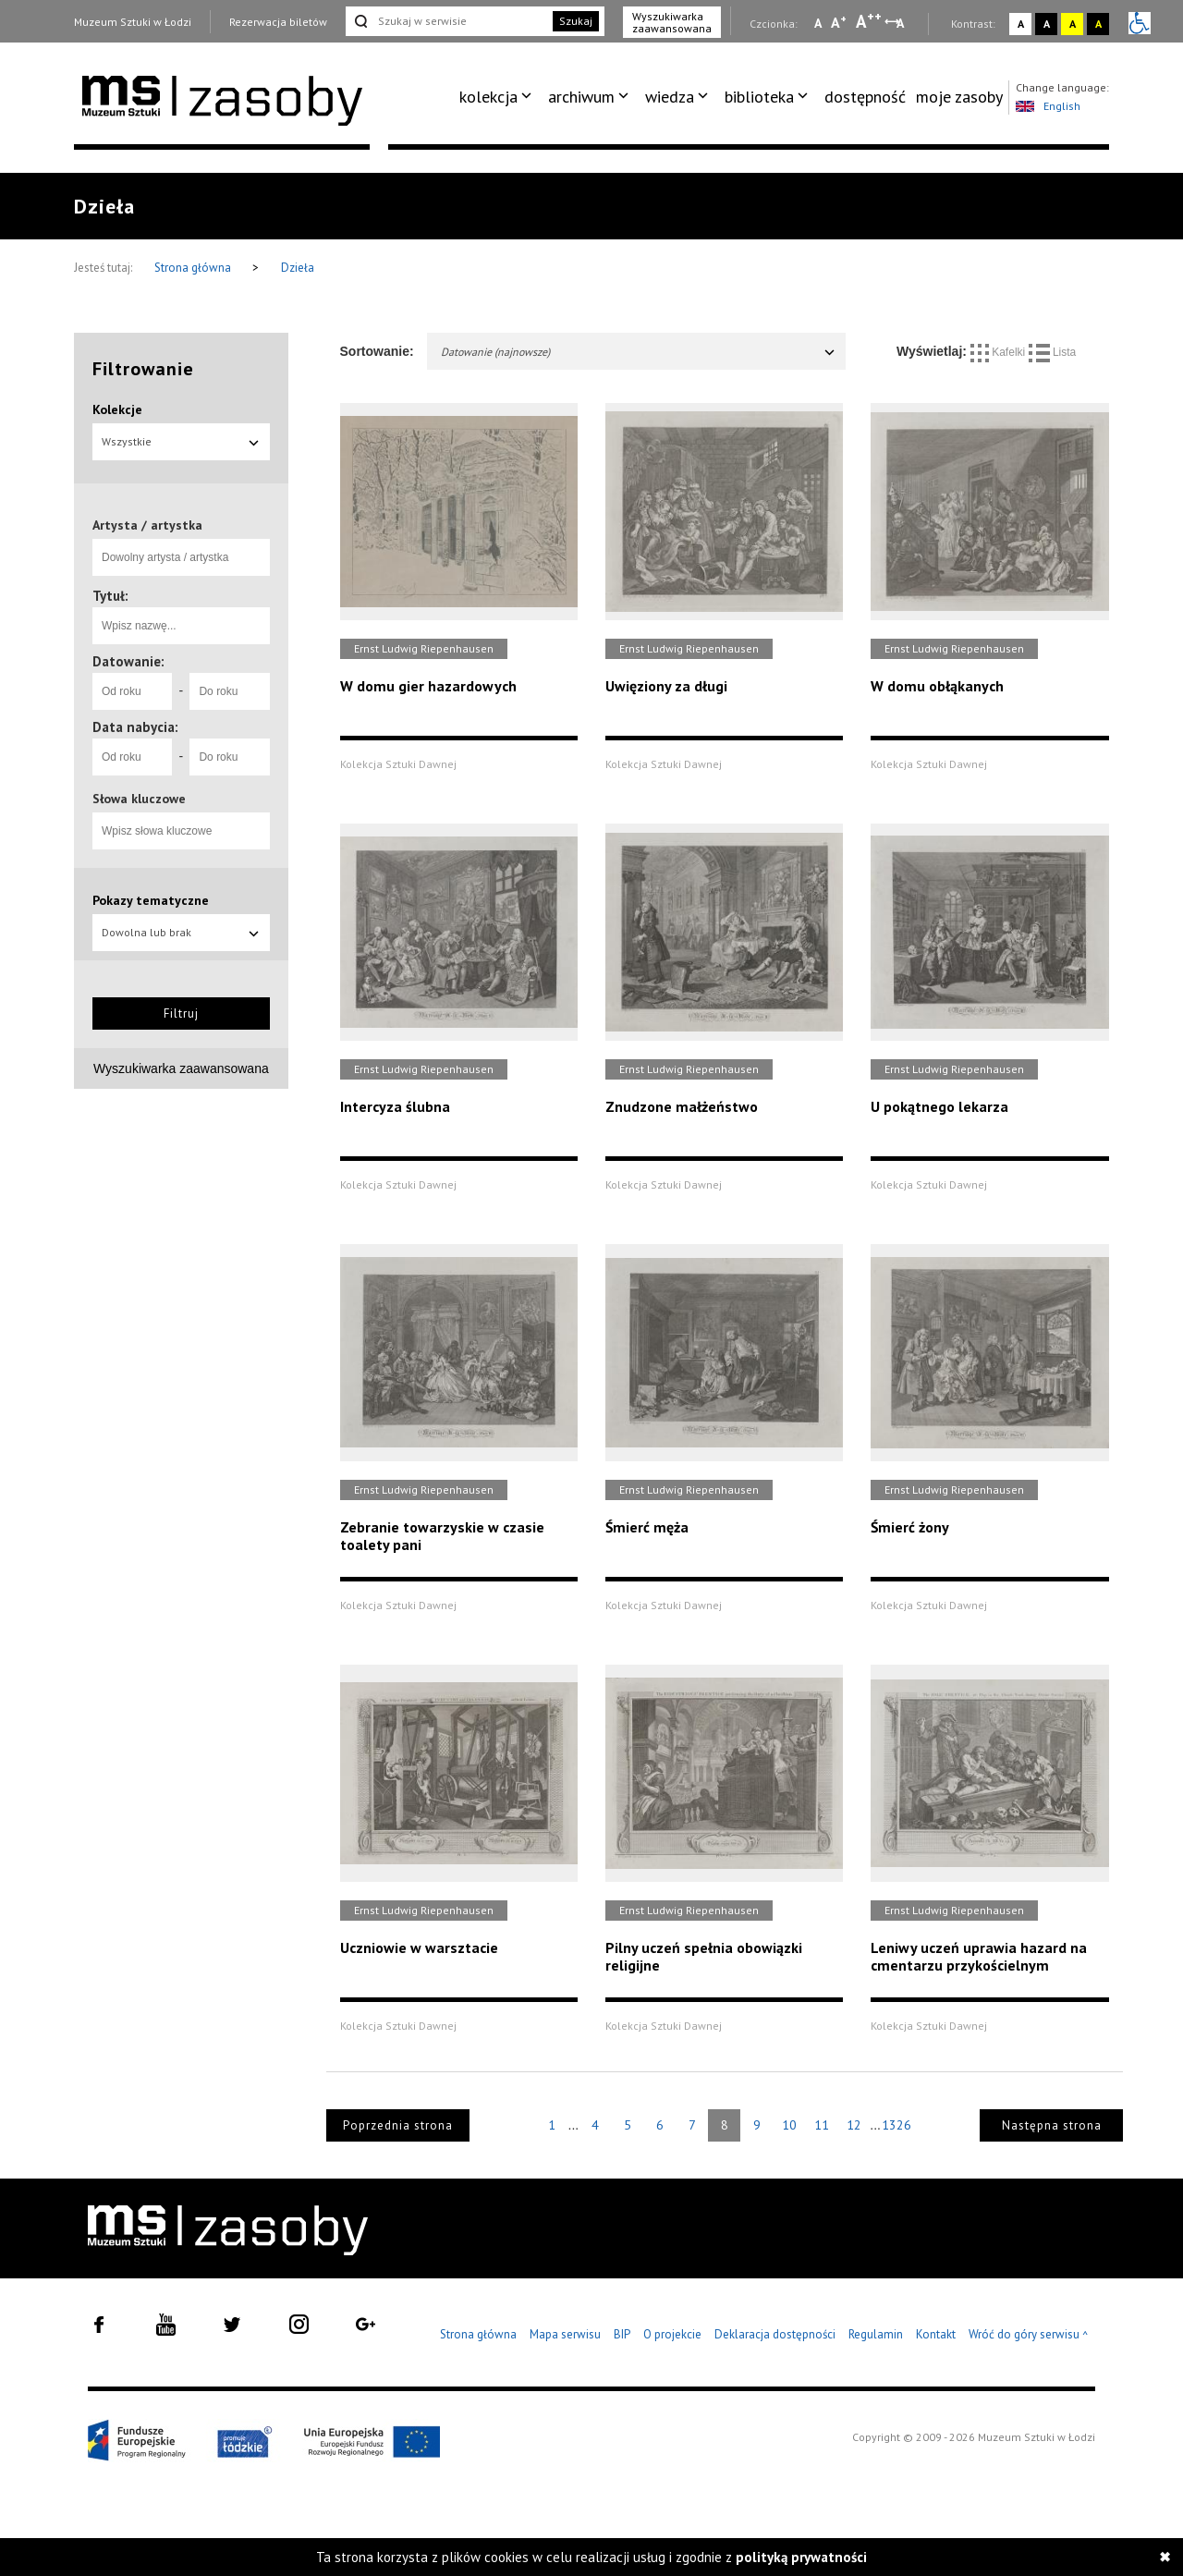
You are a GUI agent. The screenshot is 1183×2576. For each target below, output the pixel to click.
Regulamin (875, 2334)
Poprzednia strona (398, 2125)
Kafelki (999, 352)
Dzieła (297, 267)
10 (789, 2125)
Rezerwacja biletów (278, 22)
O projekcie (672, 2334)
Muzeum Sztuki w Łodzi (132, 22)
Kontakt (936, 2334)
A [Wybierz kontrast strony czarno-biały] (1046, 24)
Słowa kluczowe (139, 798)
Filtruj (181, 1013)
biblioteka (759, 96)
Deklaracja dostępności (774, 2334)
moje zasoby (959, 96)
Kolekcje (117, 409)
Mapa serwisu (565, 2334)
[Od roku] (132, 691)
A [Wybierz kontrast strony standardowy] (1021, 24)
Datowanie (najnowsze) (639, 352)
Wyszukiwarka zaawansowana (672, 22)
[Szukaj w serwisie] (447, 21)
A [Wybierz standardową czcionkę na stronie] (839, 22)
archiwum (581, 96)
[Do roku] (229, 691)
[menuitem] (498, 97)
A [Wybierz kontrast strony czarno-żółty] (1098, 24)
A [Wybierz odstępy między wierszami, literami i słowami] (901, 23)
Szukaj (575, 21)
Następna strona (1052, 2125)
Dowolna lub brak (181, 932)
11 (821, 2125)
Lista (1053, 352)
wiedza (669, 96)
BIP (622, 2334)
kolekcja (488, 96)
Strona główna (194, 267)
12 (854, 2125)
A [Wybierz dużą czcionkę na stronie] (869, 21)
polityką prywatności (801, 2557)
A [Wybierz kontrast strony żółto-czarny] (1072, 24)
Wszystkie (181, 441)
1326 (896, 2125)
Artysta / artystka (147, 525)
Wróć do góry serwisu (1029, 2335)
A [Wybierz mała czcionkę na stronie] (818, 23)
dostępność (865, 96)
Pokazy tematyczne (150, 900)
